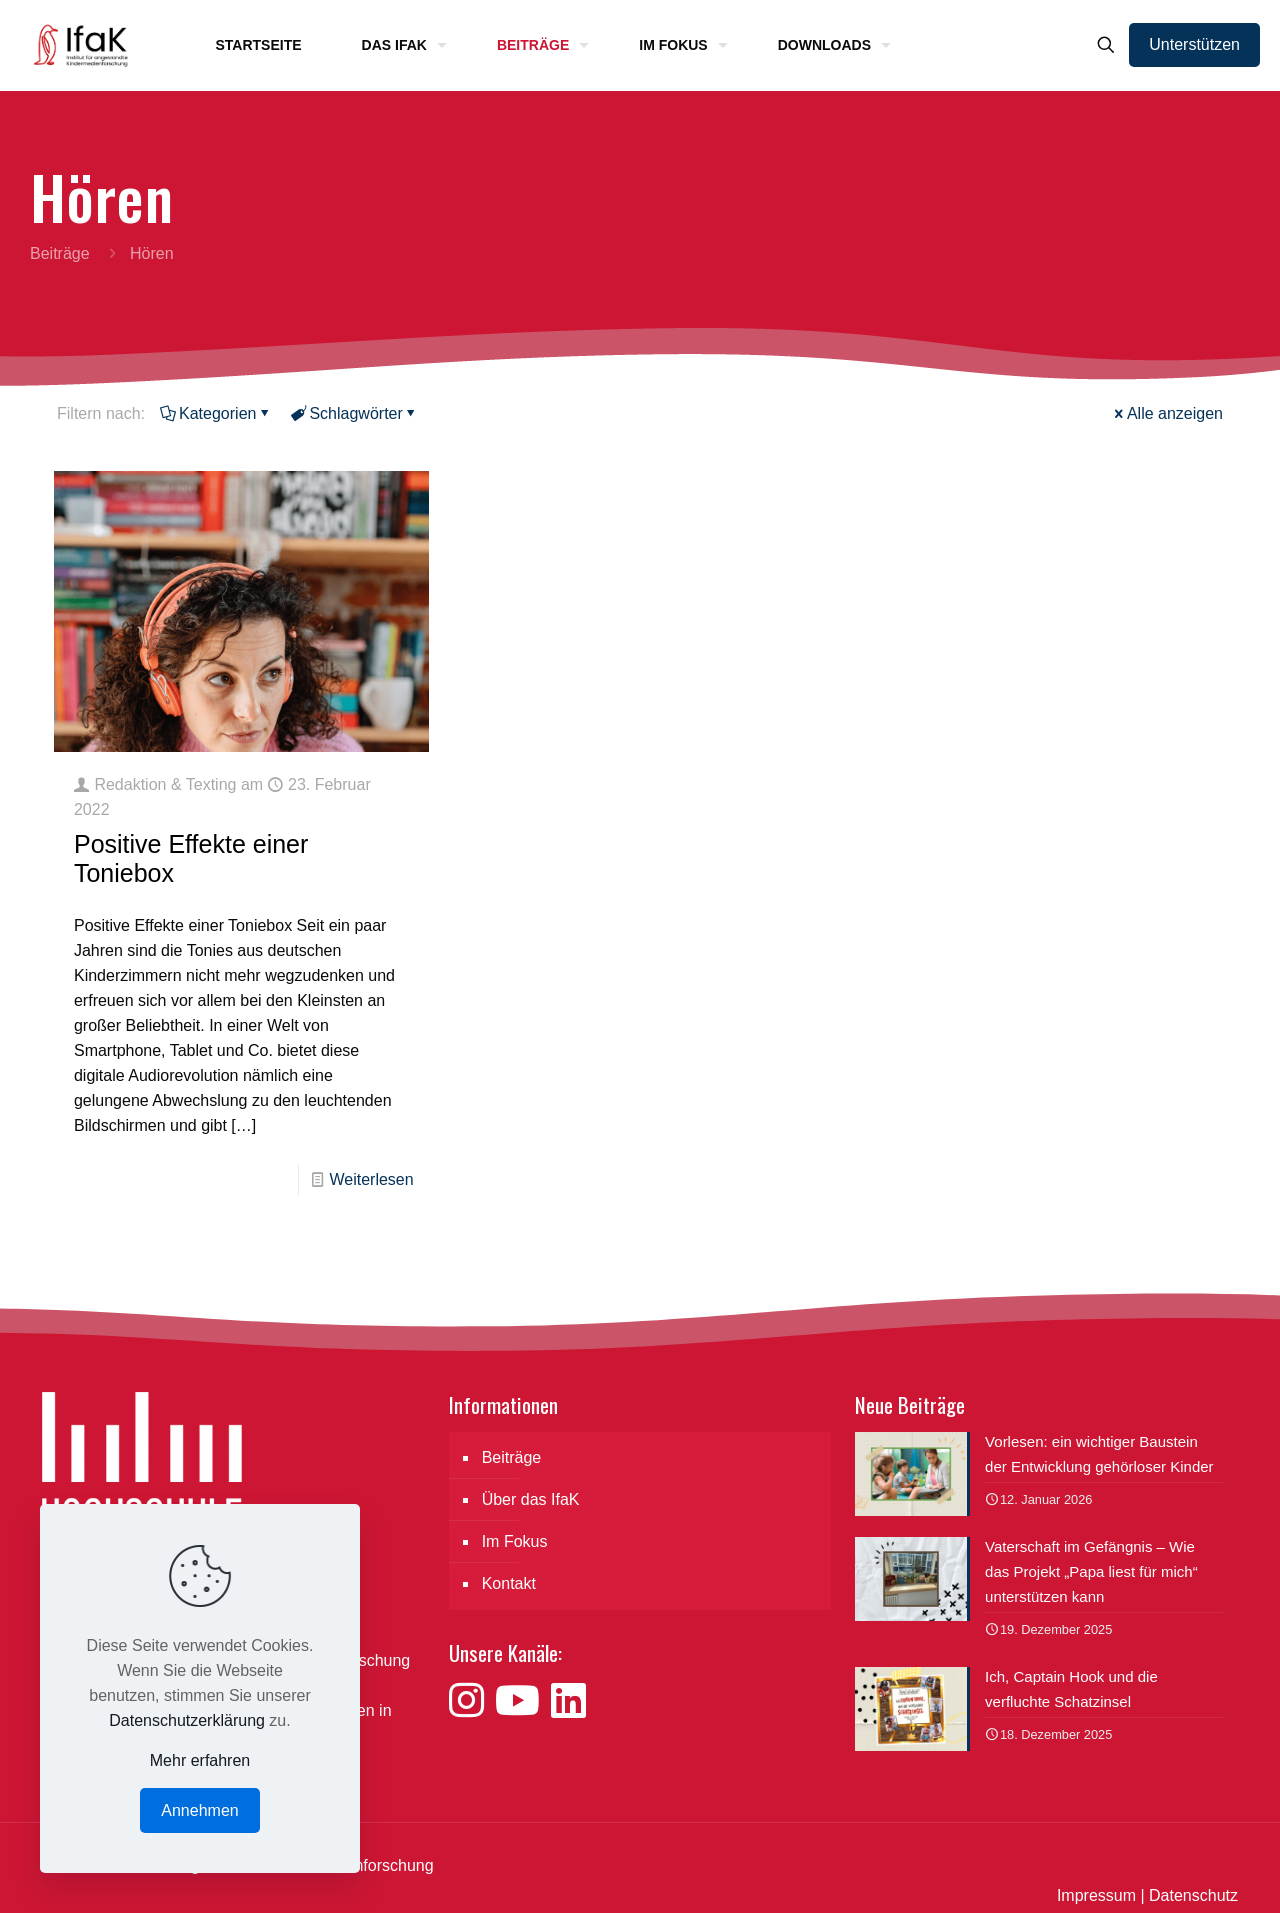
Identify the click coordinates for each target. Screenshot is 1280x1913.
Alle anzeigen (1167, 413)
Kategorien (216, 413)
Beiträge (60, 253)
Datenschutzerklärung (187, 1720)
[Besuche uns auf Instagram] (472, 1701)
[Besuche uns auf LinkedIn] (568, 1701)
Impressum (1096, 1895)
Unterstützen (1194, 44)
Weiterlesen (371, 1179)
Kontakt (509, 1583)
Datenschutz (1193, 1895)
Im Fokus (515, 1541)
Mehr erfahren (200, 1760)
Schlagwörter (354, 413)
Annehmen (199, 1810)
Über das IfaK (531, 1499)
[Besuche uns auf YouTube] (523, 1701)
